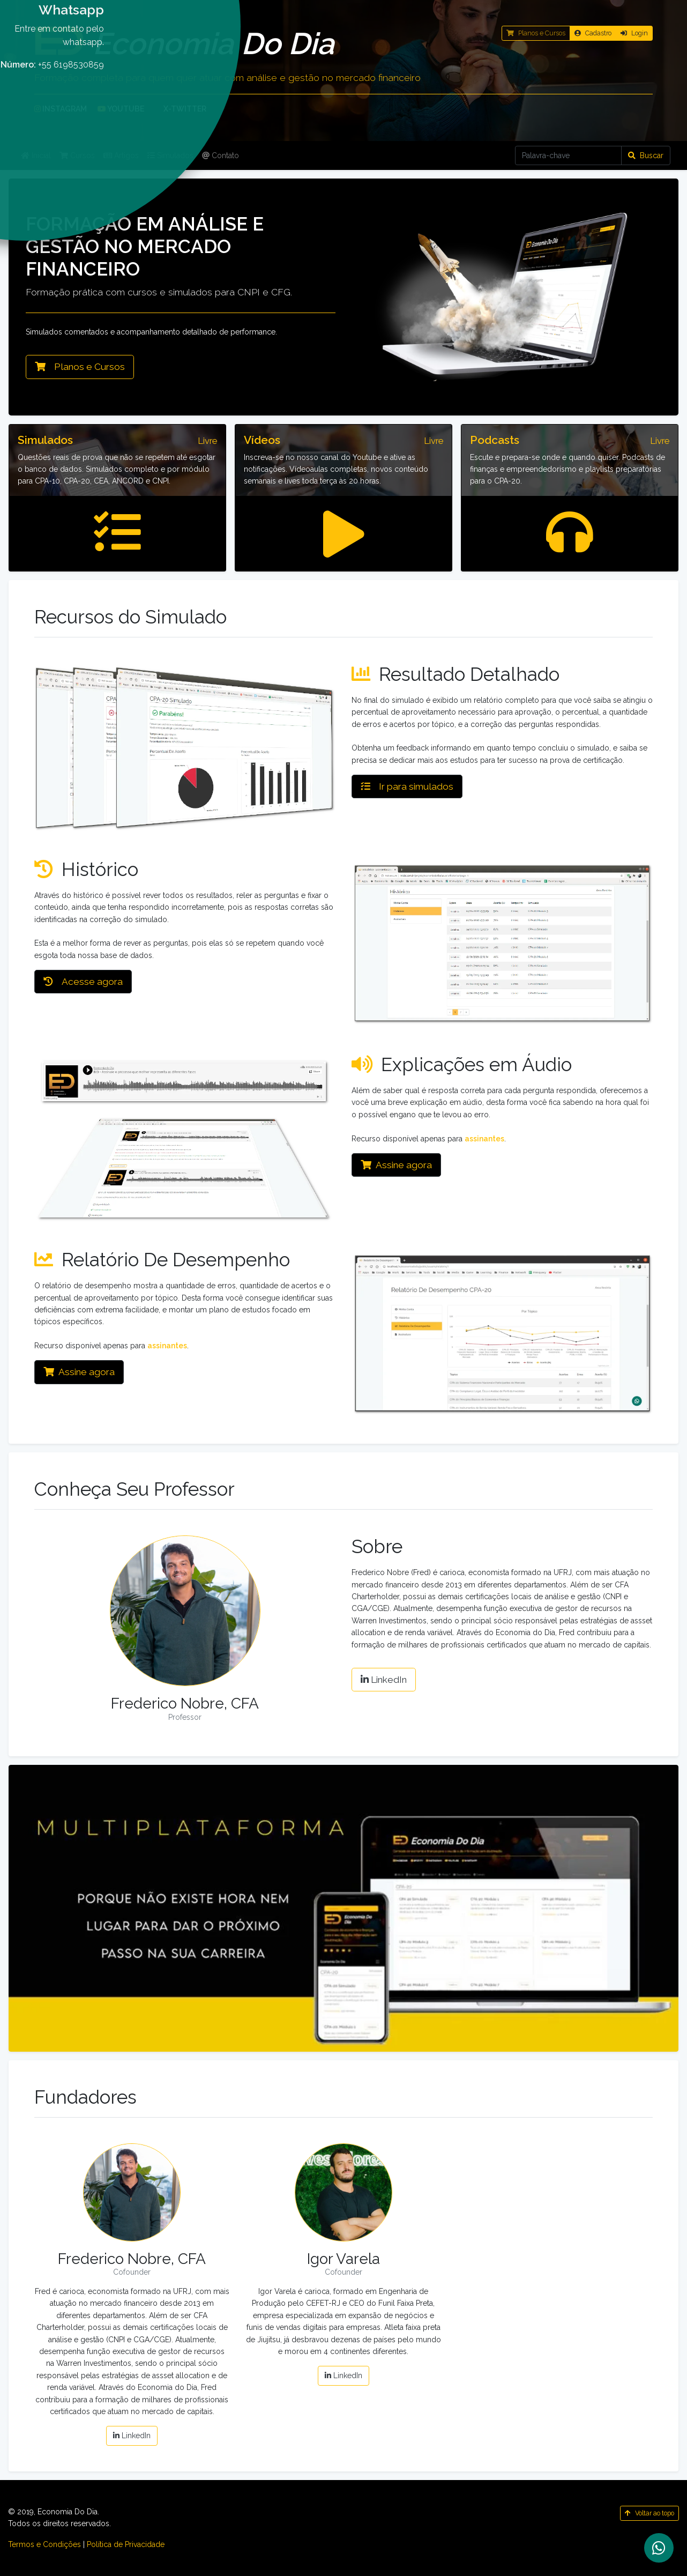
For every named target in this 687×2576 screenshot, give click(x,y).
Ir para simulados (407, 786)
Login (634, 33)
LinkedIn (384, 1679)
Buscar (645, 155)
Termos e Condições (44, 2544)
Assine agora (396, 1165)
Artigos (121, 155)
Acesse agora (83, 981)
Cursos (77, 155)
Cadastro (592, 33)
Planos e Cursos (80, 366)
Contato (220, 155)
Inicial (36, 155)
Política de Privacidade (126, 2544)
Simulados (170, 155)
